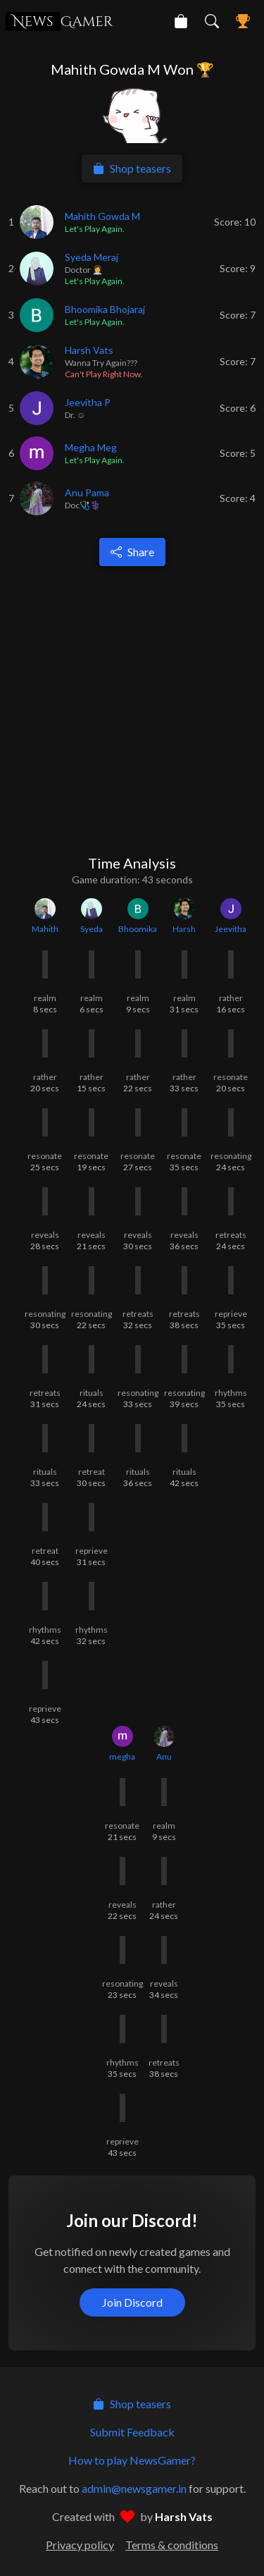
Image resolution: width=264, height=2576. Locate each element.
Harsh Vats (184, 2516)
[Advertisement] (132, 709)
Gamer (59, 21)
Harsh (184, 929)
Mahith (45, 929)
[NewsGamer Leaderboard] (242, 21)
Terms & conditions (171, 2544)
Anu (164, 1756)
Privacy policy (80, 2544)
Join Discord (132, 2302)
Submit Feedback (132, 2432)
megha (122, 1756)
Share (132, 551)
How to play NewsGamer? (132, 2460)
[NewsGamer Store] (180, 21)
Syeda (91, 929)
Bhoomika (137, 929)
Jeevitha (230, 929)
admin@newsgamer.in (134, 2488)
